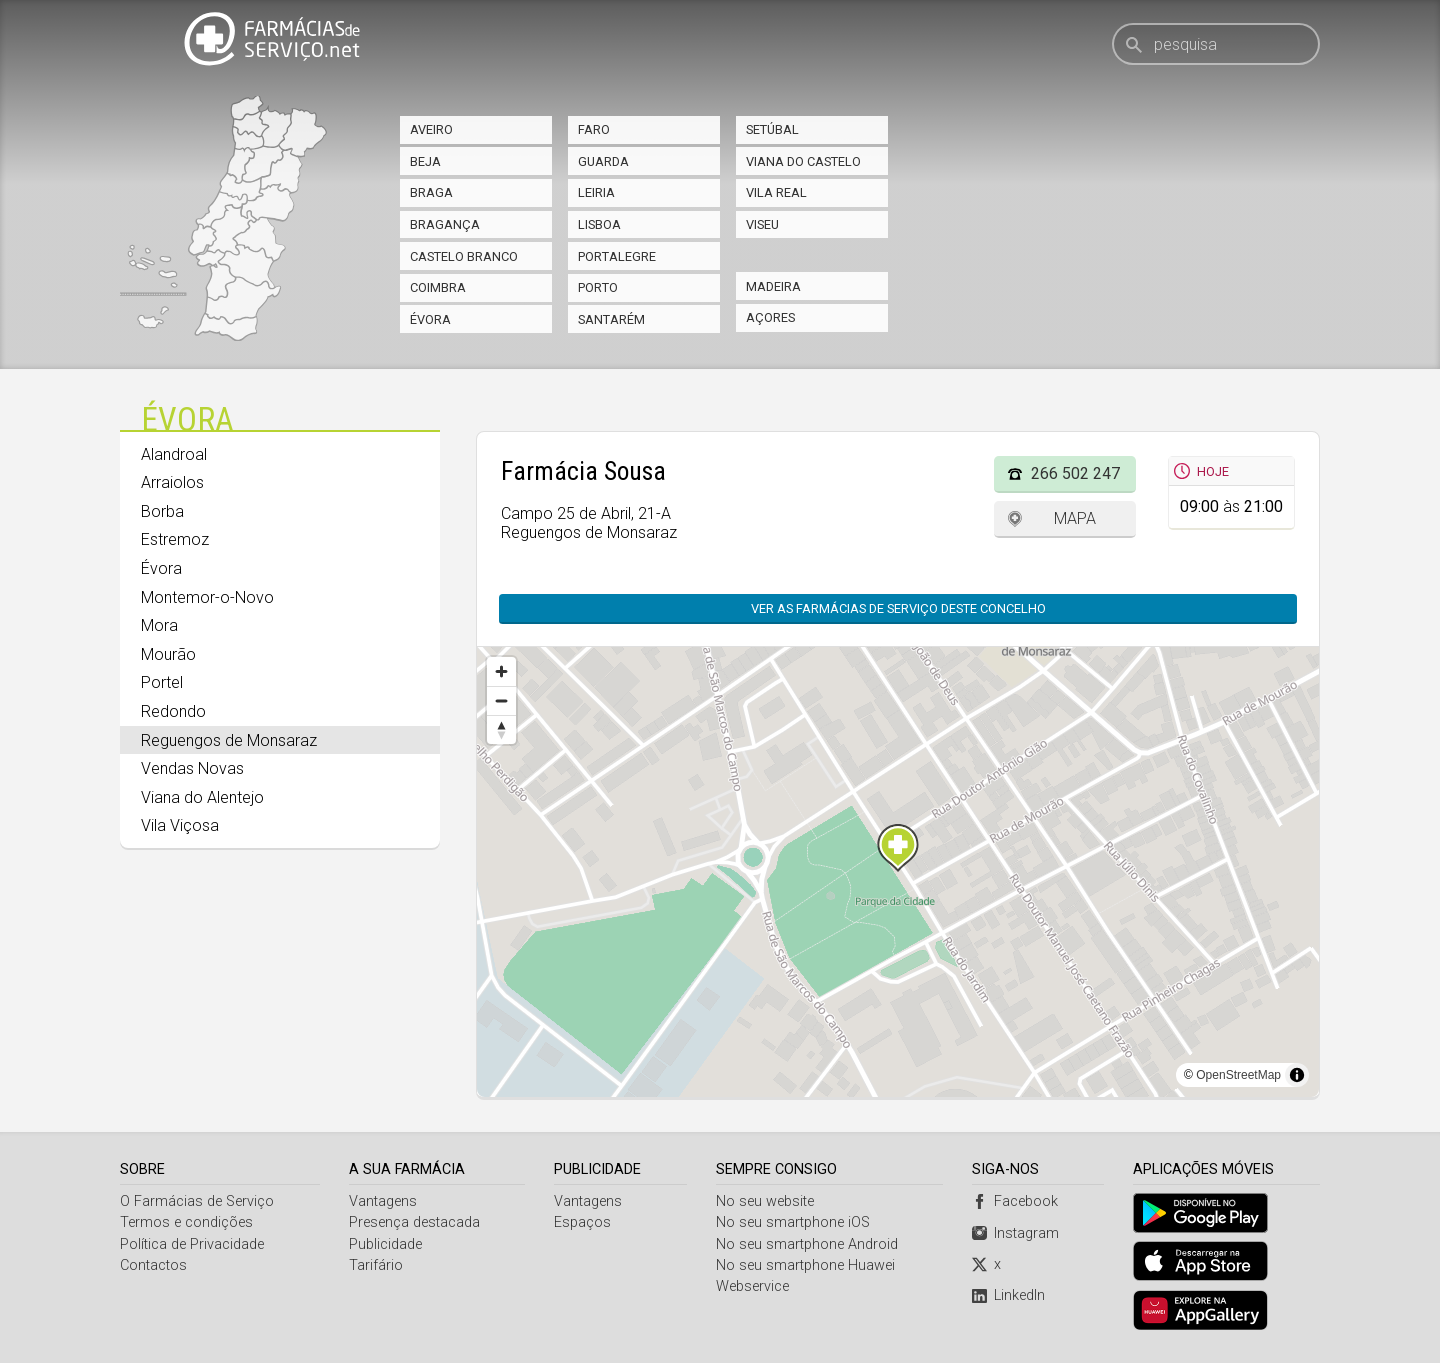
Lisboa (599, 224)
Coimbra (438, 287)
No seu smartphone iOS (793, 1222)
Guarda (603, 161)
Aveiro (431, 129)
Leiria (596, 192)
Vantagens (383, 1201)
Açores (770, 317)
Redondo (173, 711)
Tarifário (376, 1265)
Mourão (168, 654)
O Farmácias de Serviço (197, 1201)
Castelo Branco (464, 256)
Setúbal (772, 129)
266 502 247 (1075, 473)
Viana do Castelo (803, 161)
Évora (430, 319)
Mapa (1075, 518)
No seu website (765, 1201)
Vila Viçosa (180, 825)
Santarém (611, 319)
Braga (431, 192)
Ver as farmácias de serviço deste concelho (898, 608)
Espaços (582, 1222)
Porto (598, 287)
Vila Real (776, 192)
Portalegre (617, 256)
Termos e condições (186, 1222)
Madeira (773, 286)
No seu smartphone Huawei (805, 1265)
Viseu (762, 224)
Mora (159, 625)
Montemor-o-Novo (207, 597)
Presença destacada (414, 1222)
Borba (162, 511)
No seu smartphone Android (807, 1244)
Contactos (153, 1265)
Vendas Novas (192, 768)
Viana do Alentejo (202, 797)
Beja (425, 161)
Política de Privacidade (192, 1244)
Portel (162, 682)
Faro (594, 129)
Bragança (445, 224)
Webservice (752, 1286)
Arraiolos (172, 482)
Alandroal (174, 454)
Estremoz (175, 539)
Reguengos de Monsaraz (229, 740)
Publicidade (385, 1244)
